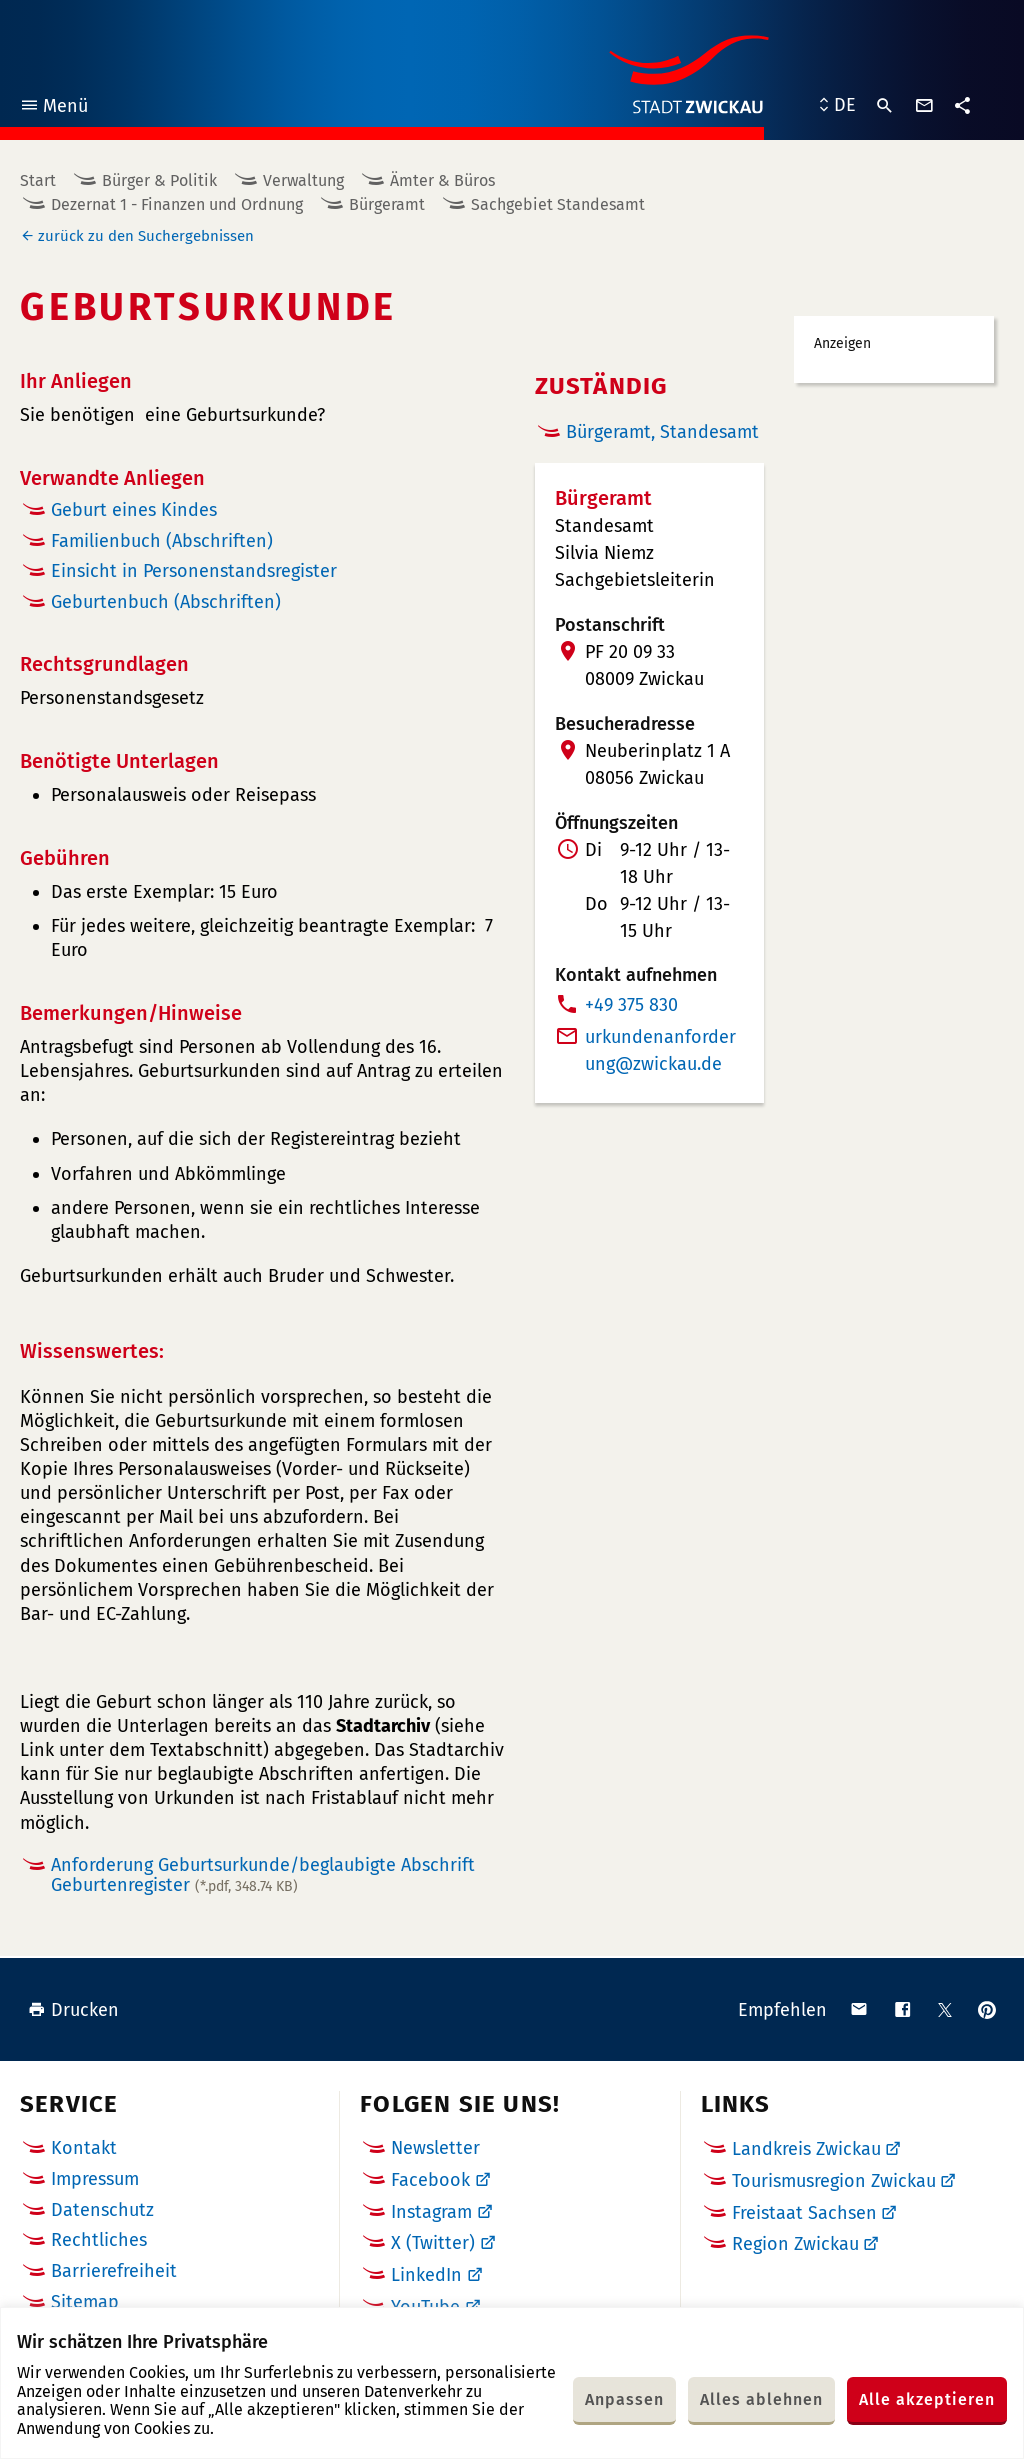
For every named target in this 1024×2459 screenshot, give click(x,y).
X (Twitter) (433, 2243)
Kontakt (84, 2148)
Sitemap (85, 2302)
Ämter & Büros (442, 180)
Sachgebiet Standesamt (558, 204)
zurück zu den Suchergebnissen (146, 236)
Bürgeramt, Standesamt (662, 432)
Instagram (431, 2212)
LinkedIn (426, 2275)
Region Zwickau (795, 2244)
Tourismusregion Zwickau (834, 2181)
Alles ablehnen (761, 2399)
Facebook (430, 2180)
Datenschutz (102, 2210)
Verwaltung (303, 180)
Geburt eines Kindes (134, 510)
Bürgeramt (387, 204)
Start (38, 180)
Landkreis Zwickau (806, 2149)
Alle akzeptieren (927, 2399)
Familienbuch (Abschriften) (162, 541)
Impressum (95, 2179)
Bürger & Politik (159, 180)
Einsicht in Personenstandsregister (194, 571)
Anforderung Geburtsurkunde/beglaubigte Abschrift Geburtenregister (263, 1875)
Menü (53, 108)
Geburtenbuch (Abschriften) (166, 602)
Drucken (73, 2010)
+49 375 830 (631, 1005)
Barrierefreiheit (114, 2271)
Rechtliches (99, 2240)
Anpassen (624, 2399)
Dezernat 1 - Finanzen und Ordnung (177, 204)
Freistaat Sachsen (804, 2213)
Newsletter (435, 2148)
